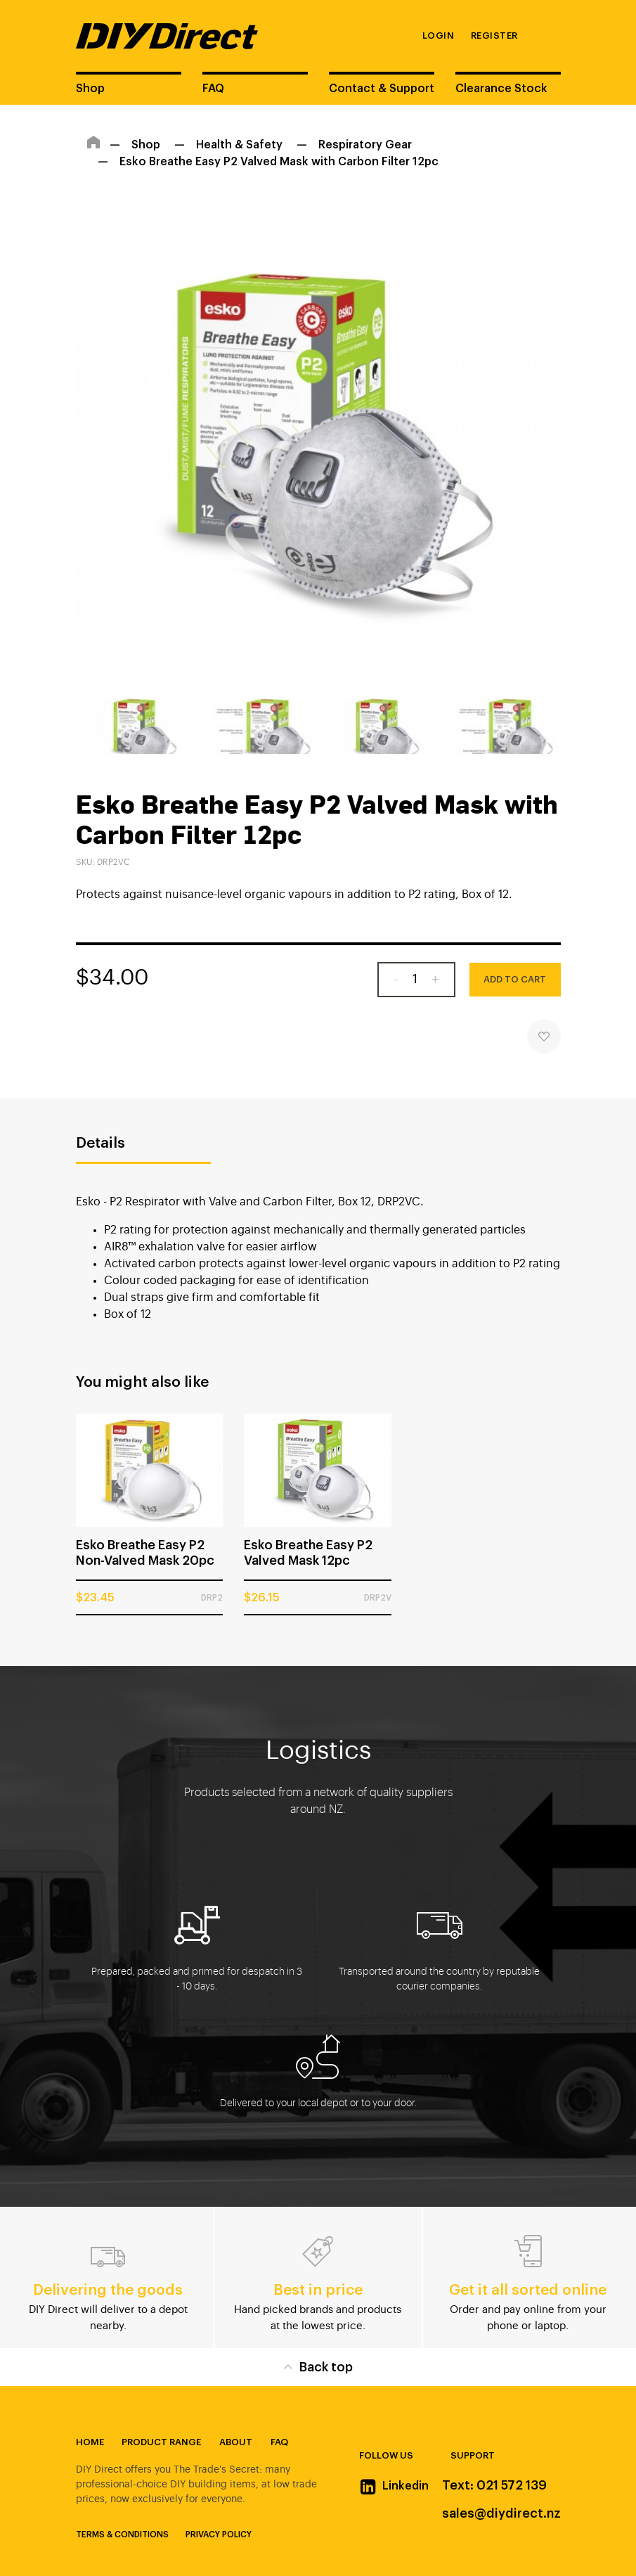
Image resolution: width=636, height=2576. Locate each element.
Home (90, 2442)
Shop (90, 88)
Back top (318, 2366)
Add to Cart (515, 979)
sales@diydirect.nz (501, 2513)
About (235, 2442)
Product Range (161, 2442)
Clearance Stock (501, 88)
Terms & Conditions (122, 2534)
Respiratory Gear (365, 144)
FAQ (213, 88)
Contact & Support (381, 88)
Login (438, 35)
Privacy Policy (219, 2534)
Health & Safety (239, 144)
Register (494, 35)
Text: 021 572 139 (494, 2485)
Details (100, 1143)
